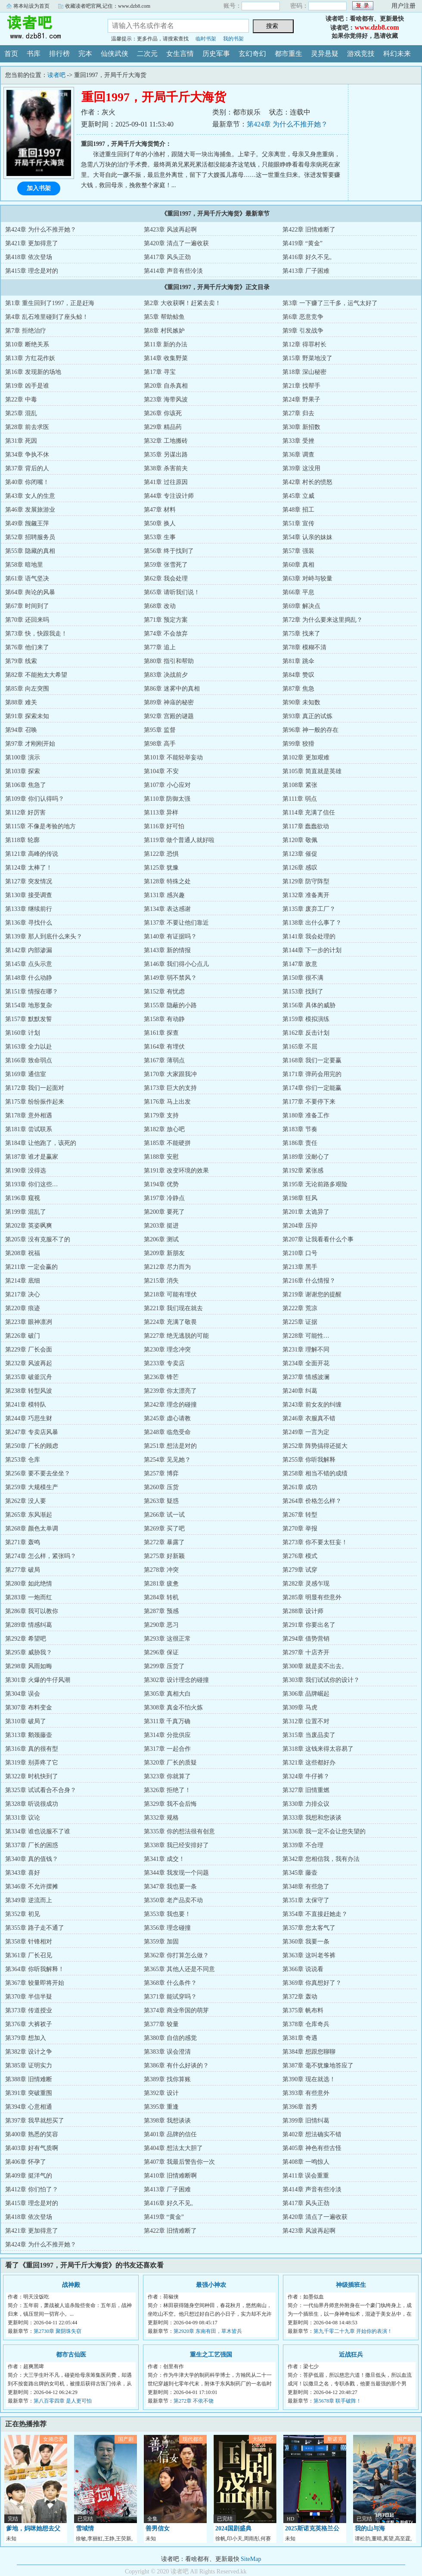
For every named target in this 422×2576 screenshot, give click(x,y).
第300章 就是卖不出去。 (315, 1666)
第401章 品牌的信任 (170, 2134)
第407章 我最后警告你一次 (179, 2162)
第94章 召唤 (21, 730)
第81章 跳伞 (298, 661)
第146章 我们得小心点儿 (176, 964)
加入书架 (39, 188)
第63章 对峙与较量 (307, 578)
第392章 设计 (161, 2093)
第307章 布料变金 (28, 1707)
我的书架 (233, 39)
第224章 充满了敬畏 (170, 1322)
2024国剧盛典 (233, 2528)
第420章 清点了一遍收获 (176, 243)
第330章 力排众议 (305, 1804)
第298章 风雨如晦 (28, 1666)
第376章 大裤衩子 (28, 2024)
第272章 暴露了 (164, 1542)
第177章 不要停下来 (308, 1101)
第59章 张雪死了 (166, 564)
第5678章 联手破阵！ (337, 2401)
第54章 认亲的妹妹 (307, 537)
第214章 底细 (22, 1280)
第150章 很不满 (302, 978)
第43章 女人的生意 (30, 496)
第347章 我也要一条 (170, 1886)
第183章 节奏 (299, 1129)
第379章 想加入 (25, 2038)
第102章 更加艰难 (305, 757)
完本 (85, 53)
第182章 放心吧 (164, 1129)
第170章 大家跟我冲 (170, 1074)
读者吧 (47, 27)
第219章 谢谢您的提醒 (311, 1294)
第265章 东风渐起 (28, 1515)
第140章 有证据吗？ (170, 936)
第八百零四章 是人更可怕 (63, 2401)
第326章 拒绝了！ (167, 1790)
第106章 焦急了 (25, 785)
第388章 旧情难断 (28, 2079)
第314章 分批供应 (167, 1735)
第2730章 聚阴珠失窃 (57, 2331)
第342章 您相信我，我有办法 (321, 1859)
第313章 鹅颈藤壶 (28, 1735)
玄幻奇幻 (252, 53)
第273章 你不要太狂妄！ (315, 1542)
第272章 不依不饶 (194, 2401)
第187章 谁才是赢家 (31, 1157)
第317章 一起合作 (167, 1749)
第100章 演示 (22, 757)
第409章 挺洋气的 (28, 2175)
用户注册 (403, 6)
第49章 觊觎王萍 (27, 523)
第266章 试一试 (164, 1515)
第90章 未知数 (301, 702)
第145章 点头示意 (28, 964)
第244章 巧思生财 (28, 1418)
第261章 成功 (299, 1487)
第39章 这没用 (301, 468)
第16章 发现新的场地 (33, 372)
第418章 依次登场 (28, 257)
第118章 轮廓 (22, 840)
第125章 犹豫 (161, 867)
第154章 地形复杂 (28, 1005)
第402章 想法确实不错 (311, 2134)
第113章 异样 (161, 812)
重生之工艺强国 (211, 2354)
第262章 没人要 (25, 1501)
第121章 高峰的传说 (31, 854)
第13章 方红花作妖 (30, 358)
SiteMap (251, 2559)
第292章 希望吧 (25, 1638)
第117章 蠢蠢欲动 (305, 826)
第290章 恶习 (161, 1625)
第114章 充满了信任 (308, 812)
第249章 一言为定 (305, 1432)
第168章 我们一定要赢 (311, 1060)
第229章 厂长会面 (28, 1349)
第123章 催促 (299, 854)
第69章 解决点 (301, 606)
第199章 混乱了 (25, 1212)
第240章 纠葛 (299, 1391)
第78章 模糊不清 (304, 647)
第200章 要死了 (164, 1212)
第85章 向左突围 (27, 688)
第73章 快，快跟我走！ (36, 633)
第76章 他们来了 (27, 647)
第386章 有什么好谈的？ (176, 2065)
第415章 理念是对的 (31, 271)
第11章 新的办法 (165, 344)
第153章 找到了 (302, 991)
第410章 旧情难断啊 (170, 2175)
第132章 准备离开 (305, 895)
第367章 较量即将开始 (34, 1983)
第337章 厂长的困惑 (31, 1845)
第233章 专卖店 (164, 1363)
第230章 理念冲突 (167, 1349)
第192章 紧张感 (302, 1170)
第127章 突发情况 (28, 881)
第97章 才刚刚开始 (30, 743)
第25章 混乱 (21, 413)
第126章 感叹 (299, 867)
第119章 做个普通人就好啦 (179, 840)
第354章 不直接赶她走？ (315, 1914)
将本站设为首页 (31, 6)
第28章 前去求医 (27, 427)
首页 (11, 53)
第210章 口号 (299, 1253)
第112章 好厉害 (25, 812)
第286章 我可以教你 (31, 1611)
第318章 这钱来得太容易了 (318, 1749)
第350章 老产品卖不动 (173, 1900)
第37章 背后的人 (27, 468)
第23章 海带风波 (166, 399)
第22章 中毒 (21, 399)
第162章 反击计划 (305, 1033)
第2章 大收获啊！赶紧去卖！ (182, 303)
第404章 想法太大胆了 (173, 2148)
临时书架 (205, 39)
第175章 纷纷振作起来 (34, 1101)
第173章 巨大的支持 (170, 1088)
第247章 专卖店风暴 (31, 1432)
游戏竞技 (361, 53)
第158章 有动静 (164, 1019)
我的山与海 (370, 2528)
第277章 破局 (22, 1570)
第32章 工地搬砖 (166, 441)
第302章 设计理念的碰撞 (176, 1680)
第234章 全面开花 (305, 1363)
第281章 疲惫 (161, 1583)
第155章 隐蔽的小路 (170, 1005)
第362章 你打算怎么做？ (176, 1955)
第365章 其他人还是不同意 (179, 1969)
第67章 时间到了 (27, 606)
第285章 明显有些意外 (311, 1597)
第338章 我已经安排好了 (176, 1845)
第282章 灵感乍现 (305, 1583)
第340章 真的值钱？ (31, 1859)
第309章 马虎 (299, 1707)
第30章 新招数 (301, 427)
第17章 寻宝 (160, 372)
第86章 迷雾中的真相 (172, 688)
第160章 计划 (22, 1033)
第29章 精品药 (163, 427)
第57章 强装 (298, 551)
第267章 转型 (299, 1515)
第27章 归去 (298, 413)
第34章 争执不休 (27, 454)
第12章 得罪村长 (304, 344)
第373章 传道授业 (28, 2010)
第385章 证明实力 (28, 2065)
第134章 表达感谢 (167, 909)
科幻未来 (397, 53)
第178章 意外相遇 (28, 1115)
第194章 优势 (161, 1184)
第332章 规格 (161, 1817)
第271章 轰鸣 (22, 1542)
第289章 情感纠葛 (28, 1625)
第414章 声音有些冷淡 (173, 271)
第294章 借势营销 (305, 1638)
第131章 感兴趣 (164, 895)
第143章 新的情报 (167, 950)
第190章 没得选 (25, 1170)
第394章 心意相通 (28, 2107)
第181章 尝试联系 (28, 1129)
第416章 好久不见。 (308, 257)
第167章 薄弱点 (164, 1060)
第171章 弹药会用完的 (311, 1074)
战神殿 (71, 2285)
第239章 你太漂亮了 (170, 1391)
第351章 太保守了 (305, 1900)
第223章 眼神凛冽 (28, 1322)
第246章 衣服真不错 (308, 1418)
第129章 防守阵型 (305, 881)
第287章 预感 (161, 1611)
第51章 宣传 (298, 523)
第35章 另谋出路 (166, 454)
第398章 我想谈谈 (167, 2120)
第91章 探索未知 (27, 716)
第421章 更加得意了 (31, 243)
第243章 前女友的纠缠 (311, 1404)
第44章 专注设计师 (169, 496)
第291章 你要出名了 (308, 1625)
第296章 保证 (161, 1652)
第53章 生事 (160, 537)
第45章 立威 (298, 496)
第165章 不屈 (299, 1046)
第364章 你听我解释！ (34, 1969)
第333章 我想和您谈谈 (311, 1817)
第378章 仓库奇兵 (305, 2024)
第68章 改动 (160, 606)
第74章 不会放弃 (166, 633)
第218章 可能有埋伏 (170, 1294)
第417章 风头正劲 (167, 257)
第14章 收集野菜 (166, 358)
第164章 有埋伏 (164, 1046)
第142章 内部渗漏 (28, 950)
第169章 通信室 (25, 1074)
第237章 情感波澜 (305, 1377)
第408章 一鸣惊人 (305, 2162)
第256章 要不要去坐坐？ (37, 1473)
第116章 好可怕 (164, 826)
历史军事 (216, 53)
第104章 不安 (161, 771)
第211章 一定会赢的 (31, 1267)
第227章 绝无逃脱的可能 (176, 1336)
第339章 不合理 (302, 1845)
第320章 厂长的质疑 (170, 1762)
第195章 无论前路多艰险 (315, 1184)
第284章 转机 (161, 1597)
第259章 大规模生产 (31, 1487)
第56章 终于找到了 (169, 551)
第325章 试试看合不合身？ (40, 1790)
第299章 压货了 (164, 1666)
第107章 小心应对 (167, 785)
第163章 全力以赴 (28, 1046)
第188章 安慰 (161, 1157)
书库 (33, 53)
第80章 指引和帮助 (169, 661)
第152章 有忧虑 (164, 991)
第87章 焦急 (298, 688)
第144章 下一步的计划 (311, 950)
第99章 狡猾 (298, 743)
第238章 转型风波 (28, 1391)
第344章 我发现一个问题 (176, 1873)
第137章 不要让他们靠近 (176, 922)
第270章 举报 (299, 1528)
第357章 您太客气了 (308, 1928)
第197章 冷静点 (164, 1198)
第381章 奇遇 (299, 2038)
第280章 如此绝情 (28, 1583)
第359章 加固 (161, 1941)
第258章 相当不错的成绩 (315, 1473)
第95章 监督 (160, 730)
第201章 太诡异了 (305, 1212)
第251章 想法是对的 (170, 1446)
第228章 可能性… (305, 1336)
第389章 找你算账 (167, 2079)
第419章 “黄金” (302, 243)
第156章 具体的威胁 (308, 1005)
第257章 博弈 (161, 1473)
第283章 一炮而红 (28, 1597)
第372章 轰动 (299, 1996)
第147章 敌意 (299, 964)
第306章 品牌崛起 (305, 1694)
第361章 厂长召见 (28, 1955)
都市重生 (288, 53)
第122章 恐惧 (161, 854)
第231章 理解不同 (305, 1349)
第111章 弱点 (299, 799)
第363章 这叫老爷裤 (308, 1955)
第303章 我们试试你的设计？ (321, 1680)
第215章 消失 (161, 1280)
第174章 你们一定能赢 (311, 1088)
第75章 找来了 (301, 633)
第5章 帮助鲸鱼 (164, 317)
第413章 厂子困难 (305, 271)
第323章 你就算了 (167, 1776)
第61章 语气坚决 (27, 578)
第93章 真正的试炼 (307, 716)
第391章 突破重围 (28, 2093)
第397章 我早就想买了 (34, 2120)
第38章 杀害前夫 (166, 468)
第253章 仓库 (22, 1459)
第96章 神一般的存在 (310, 730)
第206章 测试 (161, 1239)
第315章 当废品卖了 (308, 1735)
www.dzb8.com (376, 27)
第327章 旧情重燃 (305, 1790)
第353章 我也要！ (167, 1914)
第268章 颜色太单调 (31, 1528)
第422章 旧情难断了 (308, 229)
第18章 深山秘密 (304, 372)
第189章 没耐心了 (305, 1157)
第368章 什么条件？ (170, 1983)
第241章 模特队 (25, 1404)
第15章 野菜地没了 (307, 358)
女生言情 (180, 53)
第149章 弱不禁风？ (170, 978)
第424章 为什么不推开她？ (287, 124)
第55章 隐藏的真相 (30, 551)
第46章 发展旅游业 (30, 509)
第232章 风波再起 (28, 1363)
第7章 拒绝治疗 (25, 330)
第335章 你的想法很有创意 (179, 1831)
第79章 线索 (21, 661)
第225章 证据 (299, 1322)
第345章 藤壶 (299, 1873)
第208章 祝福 (22, 1253)
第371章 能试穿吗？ (170, 1996)
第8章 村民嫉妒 (164, 330)
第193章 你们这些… (31, 1184)
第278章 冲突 (161, 1570)
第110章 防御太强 (167, 799)
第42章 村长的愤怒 (307, 482)
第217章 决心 (22, 1294)
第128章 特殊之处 (167, 881)
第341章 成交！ (164, 1859)
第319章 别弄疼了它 (31, 1762)
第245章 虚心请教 (167, 1418)
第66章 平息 (298, 592)
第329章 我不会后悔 (170, 1804)
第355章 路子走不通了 (34, 1928)
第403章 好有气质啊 (31, 2148)
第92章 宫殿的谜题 (169, 716)
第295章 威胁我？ (28, 1652)
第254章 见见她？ (167, 1459)
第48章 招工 (298, 509)
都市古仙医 (71, 2354)
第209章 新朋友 (164, 1253)
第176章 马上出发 (167, 1101)
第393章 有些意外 (305, 2093)
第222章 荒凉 (299, 1308)
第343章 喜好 (22, 1873)
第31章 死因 (21, 441)
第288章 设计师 (302, 1611)
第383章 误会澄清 (167, 2051)
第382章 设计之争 (28, 2051)
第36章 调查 (298, 454)
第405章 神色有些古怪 (311, 2148)
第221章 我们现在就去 (173, 1308)
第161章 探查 (161, 1033)
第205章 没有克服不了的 (37, 1239)
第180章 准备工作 (305, 1115)
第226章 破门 (22, 1336)
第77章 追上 (160, 647)
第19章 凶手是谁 (27, 386)
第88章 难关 (21, 702)
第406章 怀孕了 (25, 2162)
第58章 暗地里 (24, 564)
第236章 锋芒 (161, 1377)
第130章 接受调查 (28, 895)
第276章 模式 (299, 1556)
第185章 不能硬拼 (167, 1143)
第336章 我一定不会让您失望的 (324, 1831)
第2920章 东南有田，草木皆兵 (208, 2331)
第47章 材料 (160, 509)
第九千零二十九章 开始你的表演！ (352, 2331)
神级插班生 (351, 2285)
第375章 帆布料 (302, 2010)
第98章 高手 (160, 743)
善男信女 (158, 2528)
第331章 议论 (22, 1817)
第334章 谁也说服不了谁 (37, 1831)
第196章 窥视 (22, 1198)
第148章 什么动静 (28, 978)
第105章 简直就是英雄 (311, 771)
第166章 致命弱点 (28, 1060)
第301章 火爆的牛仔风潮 (37, 1680)
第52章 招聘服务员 (30, 537)
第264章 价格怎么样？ (311, 1501)
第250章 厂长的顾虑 (31, 1446)
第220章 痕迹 (22, 1308)
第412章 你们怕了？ (31, 2189)
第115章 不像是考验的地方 (40, 826)
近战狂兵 (351, 2354)
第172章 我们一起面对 (34, 1088)
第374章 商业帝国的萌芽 (176, 2010)
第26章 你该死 (163, 413)
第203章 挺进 (161, 1225)
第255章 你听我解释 (308, 1459)
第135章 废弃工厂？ (308, 909)
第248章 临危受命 (167, 1432)
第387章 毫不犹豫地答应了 (318, 2065)
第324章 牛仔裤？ (305, 1776)
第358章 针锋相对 (28, 1941)
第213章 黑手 (299, 1267)
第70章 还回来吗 (27, 620)
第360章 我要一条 (305, 1941)
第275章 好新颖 (164, 1556)
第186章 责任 (299, 1143)
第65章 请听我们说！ (172, 592)
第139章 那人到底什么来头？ (43, 936)
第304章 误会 (22, 1694)
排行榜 (59, 53)
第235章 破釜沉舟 (28, 1377)
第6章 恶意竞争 (302, 317)
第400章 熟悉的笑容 (31, 2134)
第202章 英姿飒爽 (28, 1225)
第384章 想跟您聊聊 (308, 2051)
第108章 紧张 (299, 785)
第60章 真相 (298, 564)
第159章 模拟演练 (305, 1019)
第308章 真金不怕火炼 (173, 1707)
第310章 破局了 (25, 1721)
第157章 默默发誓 (28, 1019)
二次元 (147, 53)
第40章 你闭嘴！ (27, 482)
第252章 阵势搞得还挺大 (315, 1446)
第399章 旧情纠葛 (305, 2120)
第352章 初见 (22, 1914)
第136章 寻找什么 (28, 922)
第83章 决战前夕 (166, 675)
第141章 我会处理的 (308, 936)
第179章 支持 (161, 1115)
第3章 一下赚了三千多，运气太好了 (330, 303)
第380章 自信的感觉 (170, 2038)
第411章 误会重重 (305, 2175)
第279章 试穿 (299, 1570)
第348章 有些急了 (305, 1886)
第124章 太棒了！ (28, 867)
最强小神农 (211, 2285)
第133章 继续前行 (28, 909)
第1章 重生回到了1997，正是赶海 (49, 303)
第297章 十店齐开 (305, 1652)
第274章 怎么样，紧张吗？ (40, 1556)
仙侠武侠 (114, 53)
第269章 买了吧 (164, 1528)
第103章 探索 (22, 771)
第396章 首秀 (299, 2107)
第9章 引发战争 (302, 330)
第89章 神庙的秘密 (169, 702)
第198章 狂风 (299, 1198)
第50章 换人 (160, 523)
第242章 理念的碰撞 (170, 1404)
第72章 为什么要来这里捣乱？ (322, 620)
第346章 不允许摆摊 (31, 1886)
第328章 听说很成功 (31, 1804)
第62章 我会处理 (166, 578)
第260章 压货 (161, 1487)
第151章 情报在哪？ (31, 991)
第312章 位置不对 (305, 1721)
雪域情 (85, 2528)
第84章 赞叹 (298, 675)
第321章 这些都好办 (308, 1762)
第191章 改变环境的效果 (176, 1170)
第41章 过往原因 (166, 482)
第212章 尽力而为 (167, 1267)
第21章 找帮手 (301, 386)
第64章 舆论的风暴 (30, 592)
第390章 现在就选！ (308, 2079)
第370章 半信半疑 (28, 1996)
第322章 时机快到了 (31, 1776)
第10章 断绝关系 (27, 344)
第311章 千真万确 (167, 1721)
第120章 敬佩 (299, 840)
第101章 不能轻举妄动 (173, 757)
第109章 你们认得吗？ (34, 799)
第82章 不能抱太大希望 (36, 675)
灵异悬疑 (324, 53)
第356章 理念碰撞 (167, 1928)
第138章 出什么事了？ (311, 922)
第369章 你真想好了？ (311, 1983)
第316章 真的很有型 (31, 1749)
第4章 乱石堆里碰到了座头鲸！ (46, 317)
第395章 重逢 (161, 2107)
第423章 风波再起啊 (170, 229)
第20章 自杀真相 (166, 386)
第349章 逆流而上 (28, 1900)
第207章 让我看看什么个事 (318, 1239)
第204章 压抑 (299, 1225)
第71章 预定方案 (166, 620)
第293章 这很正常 (167, 1638)
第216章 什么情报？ (308, 1280)
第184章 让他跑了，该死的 (40, 1143)
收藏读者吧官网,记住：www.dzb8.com (107, 6)
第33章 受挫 (298, 441)
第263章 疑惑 (161, 1501)
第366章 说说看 (302, 1969)
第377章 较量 (161, 2024)
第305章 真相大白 (167, 1694)
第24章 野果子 (301, 399)
